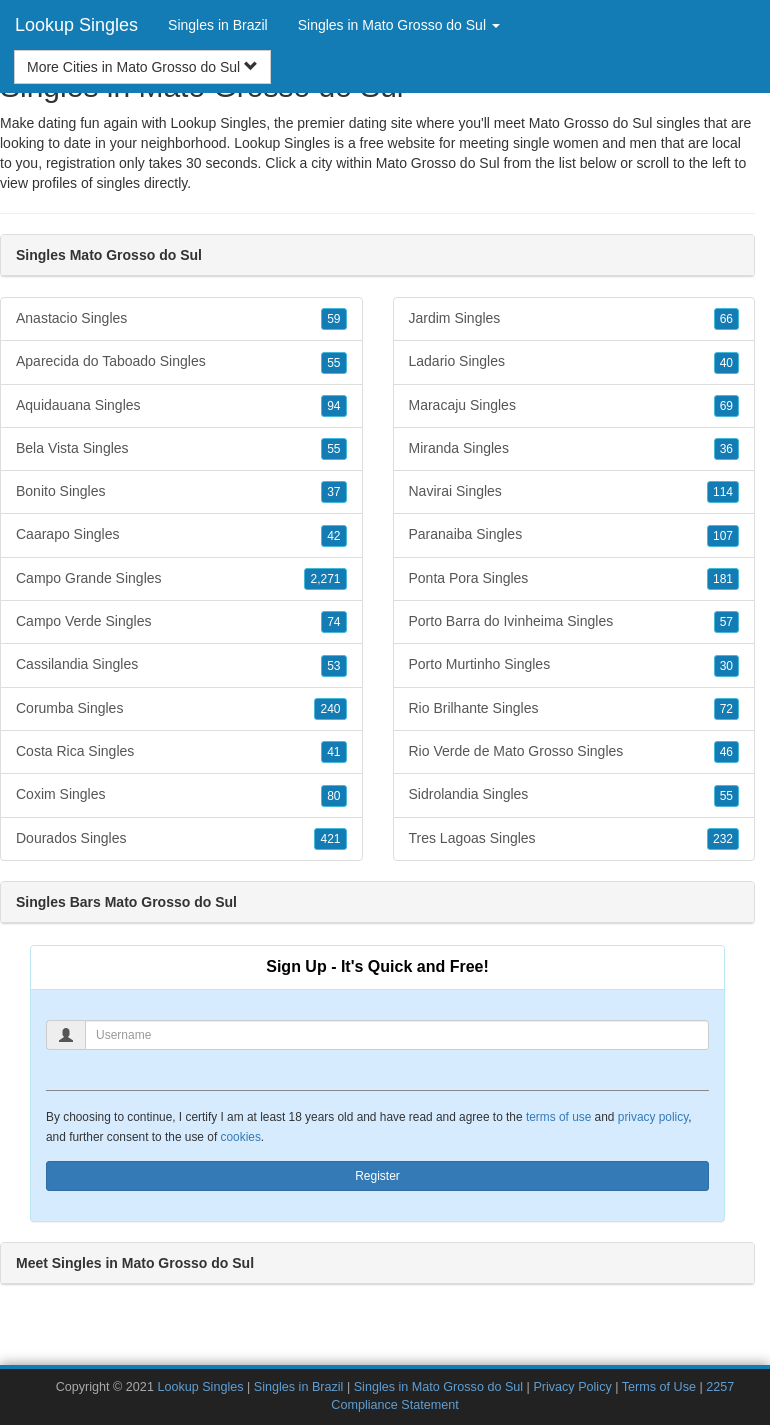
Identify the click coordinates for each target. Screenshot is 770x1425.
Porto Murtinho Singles (574, 665)
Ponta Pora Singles (574, 579)
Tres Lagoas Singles (574, 839)
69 (726, 406)
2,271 (325, 579)
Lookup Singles (76, 25)
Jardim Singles (574, 319)
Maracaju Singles (574, 406)
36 (726, 449)
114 (723, 492)
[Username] (397, 1035)
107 (723, 536)
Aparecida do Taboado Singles (181, 362)
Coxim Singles (181, 795)
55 (333, 363)
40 (726, 363)
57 (726, 622)
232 (723, 839)
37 (333, 492)
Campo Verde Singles (181, 622)
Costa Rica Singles (181, 752)
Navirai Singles (574, 492)
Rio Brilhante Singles (574, 709)
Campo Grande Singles (181, 579)
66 (726, 319)
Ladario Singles (574, 362)
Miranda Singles (574, 449)
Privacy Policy (572, 1387)
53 (333, 666)
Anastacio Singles (181, 319)
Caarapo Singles (181, 535)
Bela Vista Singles (181, 449)
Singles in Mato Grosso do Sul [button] (399, 25)
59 (333, 319)
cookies (241, 1137)
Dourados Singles (181, 839)
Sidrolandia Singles (574, 795)
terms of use (558, 1117)
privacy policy (653, 1117)
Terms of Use (659, 1387)
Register (377, 1176)
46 (726, 752)
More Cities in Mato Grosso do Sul (142, 67)
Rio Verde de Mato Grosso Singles (574, 752)
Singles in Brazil (218, 25)
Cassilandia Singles (181, 665)
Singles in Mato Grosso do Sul (438, 1387)
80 (333, 796)
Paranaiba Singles (574, 535)
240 (330, 709)
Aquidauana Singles (181, 406)
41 (333, 752)
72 (726, 709)
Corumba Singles (181, 709)
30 (726, 666)
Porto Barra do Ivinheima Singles (574, 622)
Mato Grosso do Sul (438, 163)
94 (333, 406)
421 (330, 839)
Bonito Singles (181, 492)
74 (333, 622)
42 (333, 536)
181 (723, 579)
